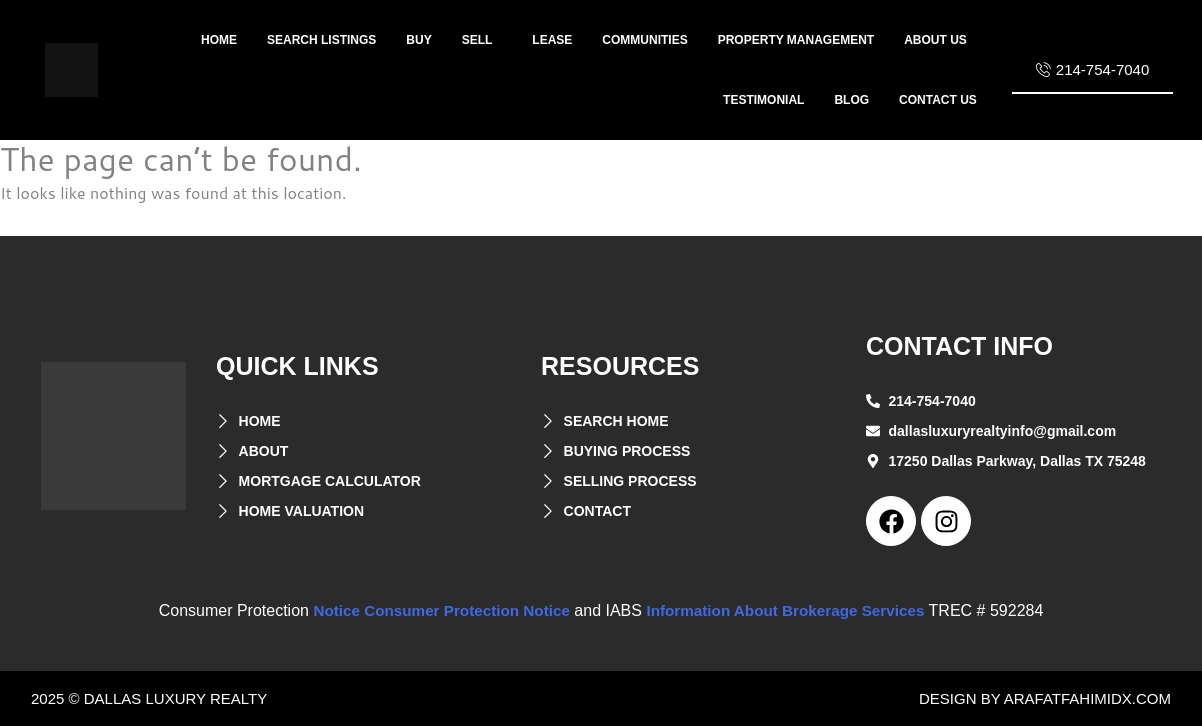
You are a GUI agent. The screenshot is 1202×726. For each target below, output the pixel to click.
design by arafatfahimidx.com (1045, 698)
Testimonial (763, 100)
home (219, 40)
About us (935, 40)
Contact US (938, 100)
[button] (482, 40)
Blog (851, 100)
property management (796, 40)
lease (552, 40)
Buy (418, 40)
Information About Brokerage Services (794, 610)
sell (477, 40)
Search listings (321, 40)
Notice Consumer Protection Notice (434, 610)
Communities (644, 40)
